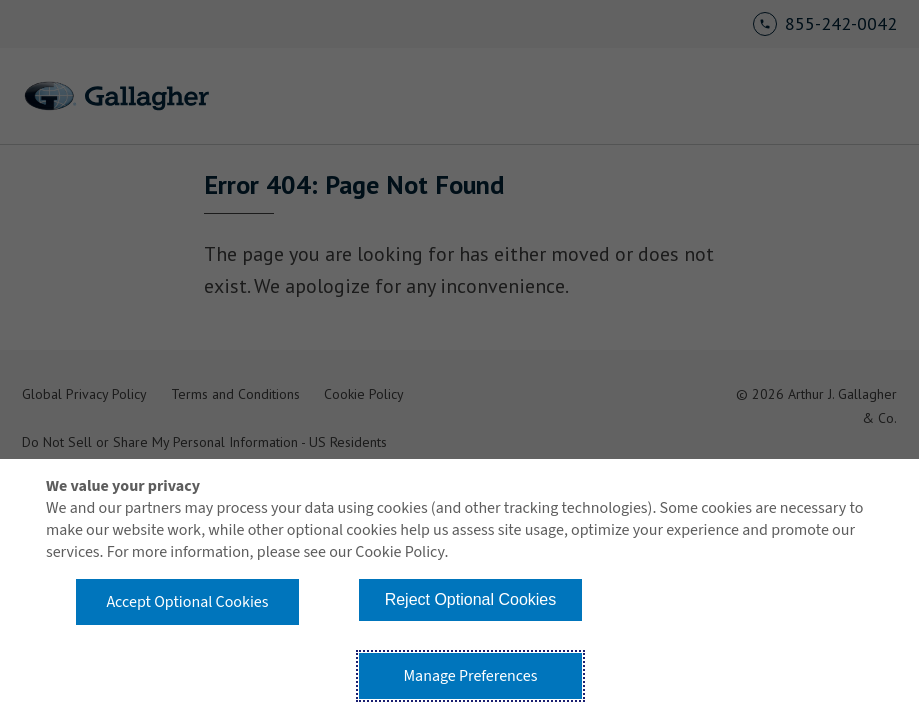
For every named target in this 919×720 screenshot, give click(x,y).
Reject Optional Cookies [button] (471, 599)
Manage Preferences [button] (470, 676)
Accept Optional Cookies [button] (187, 602)
